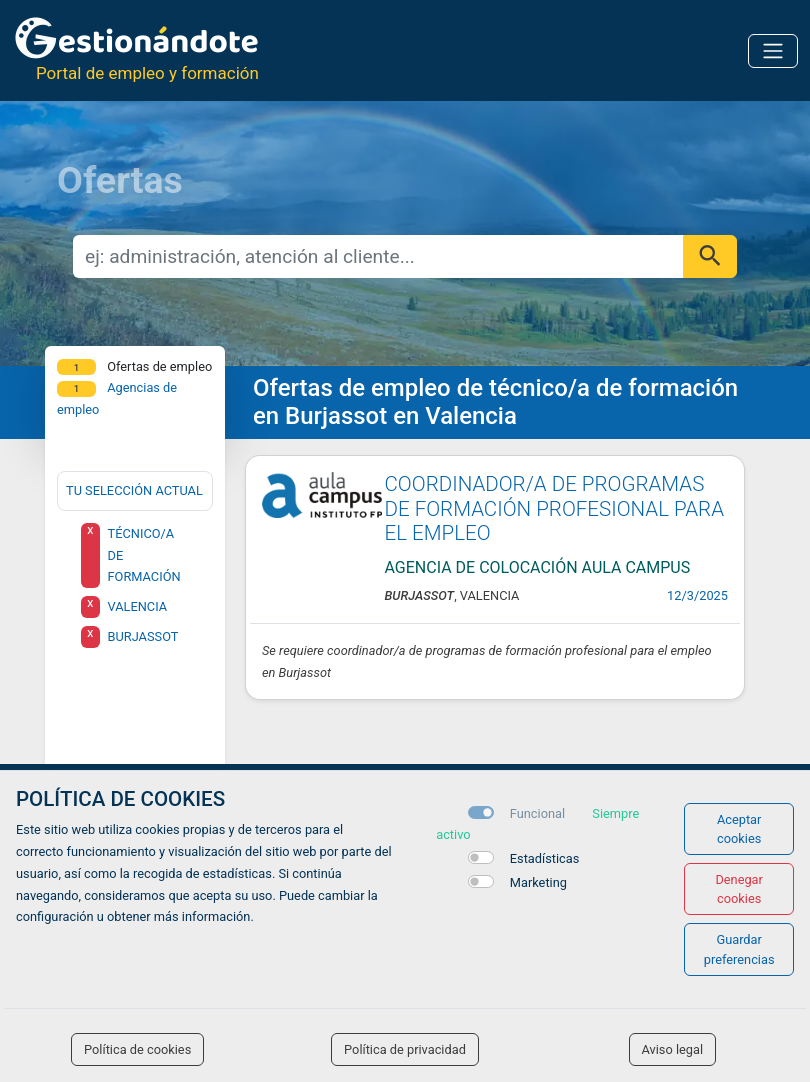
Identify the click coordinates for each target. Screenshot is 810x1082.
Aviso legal (673, 1049)
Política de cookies (137, 1049)
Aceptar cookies (739, 829)
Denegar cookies (739, 889)
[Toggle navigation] (773, 51)
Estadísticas (545, 858)
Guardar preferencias (739, 949)
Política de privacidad (405, 1049)
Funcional (537, 813)
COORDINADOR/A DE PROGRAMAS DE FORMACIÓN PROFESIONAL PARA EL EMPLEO (555, 508)
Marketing (538, 882)
